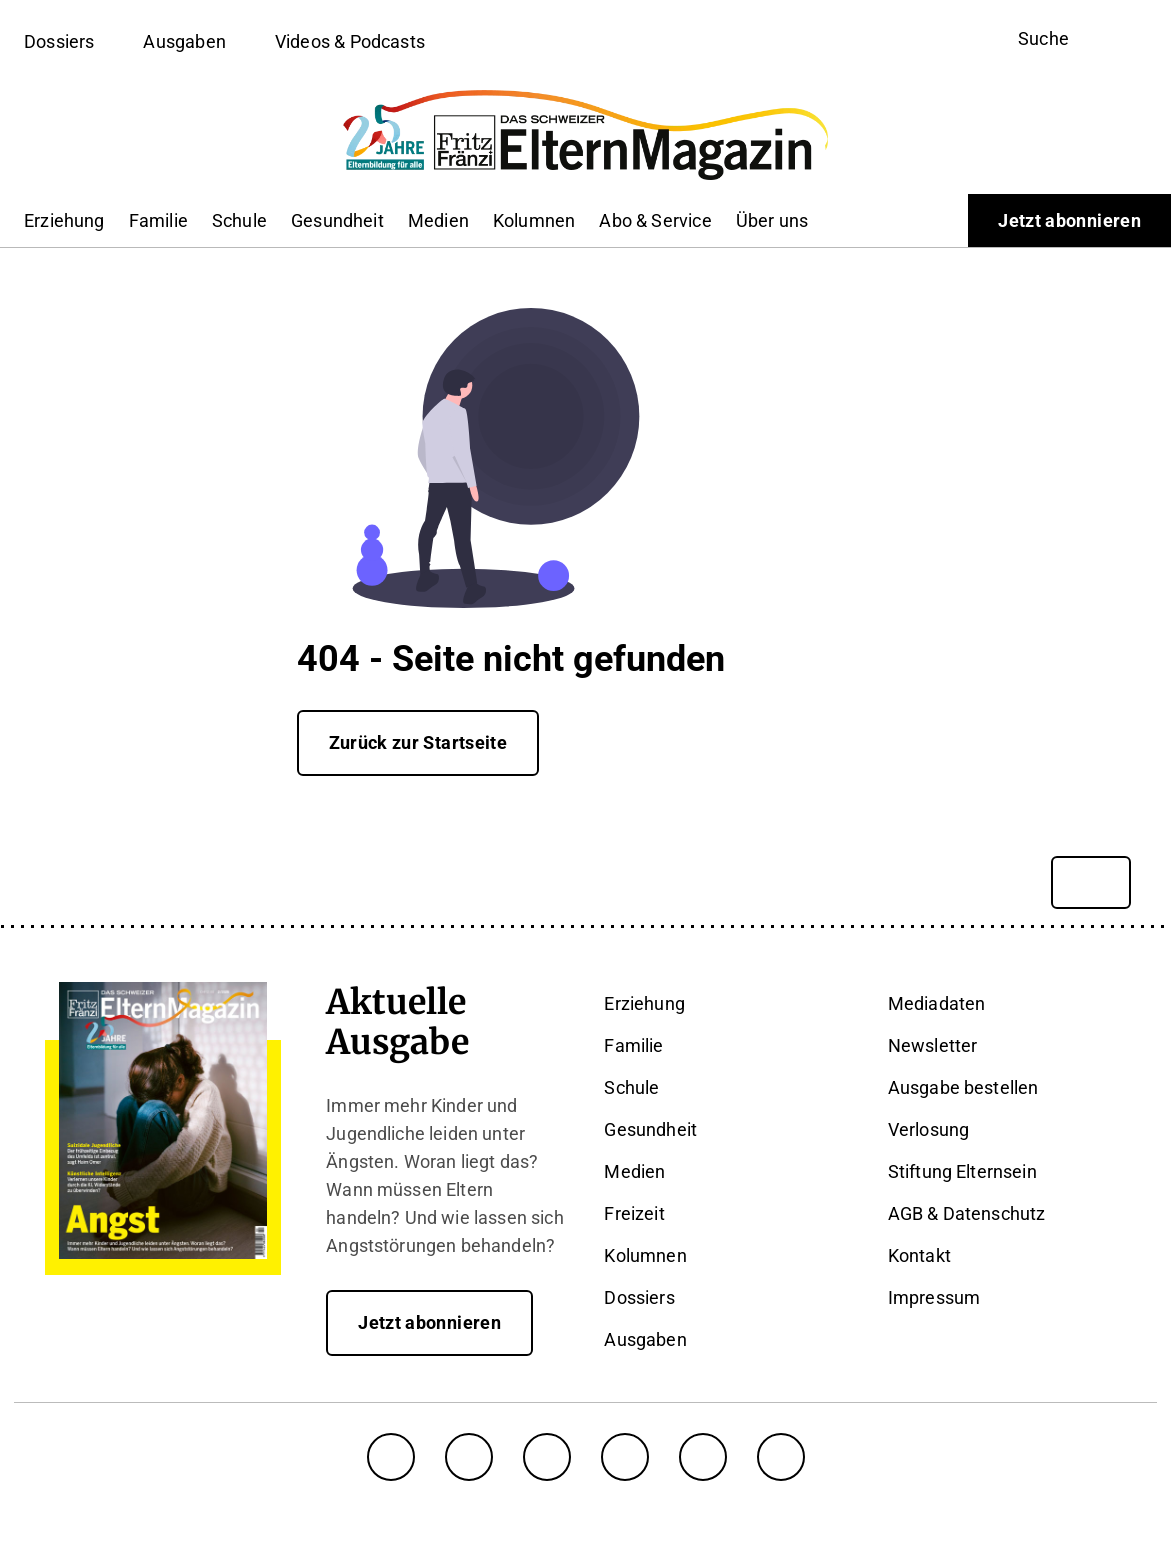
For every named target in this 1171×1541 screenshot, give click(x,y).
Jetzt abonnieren (1069, 220)
